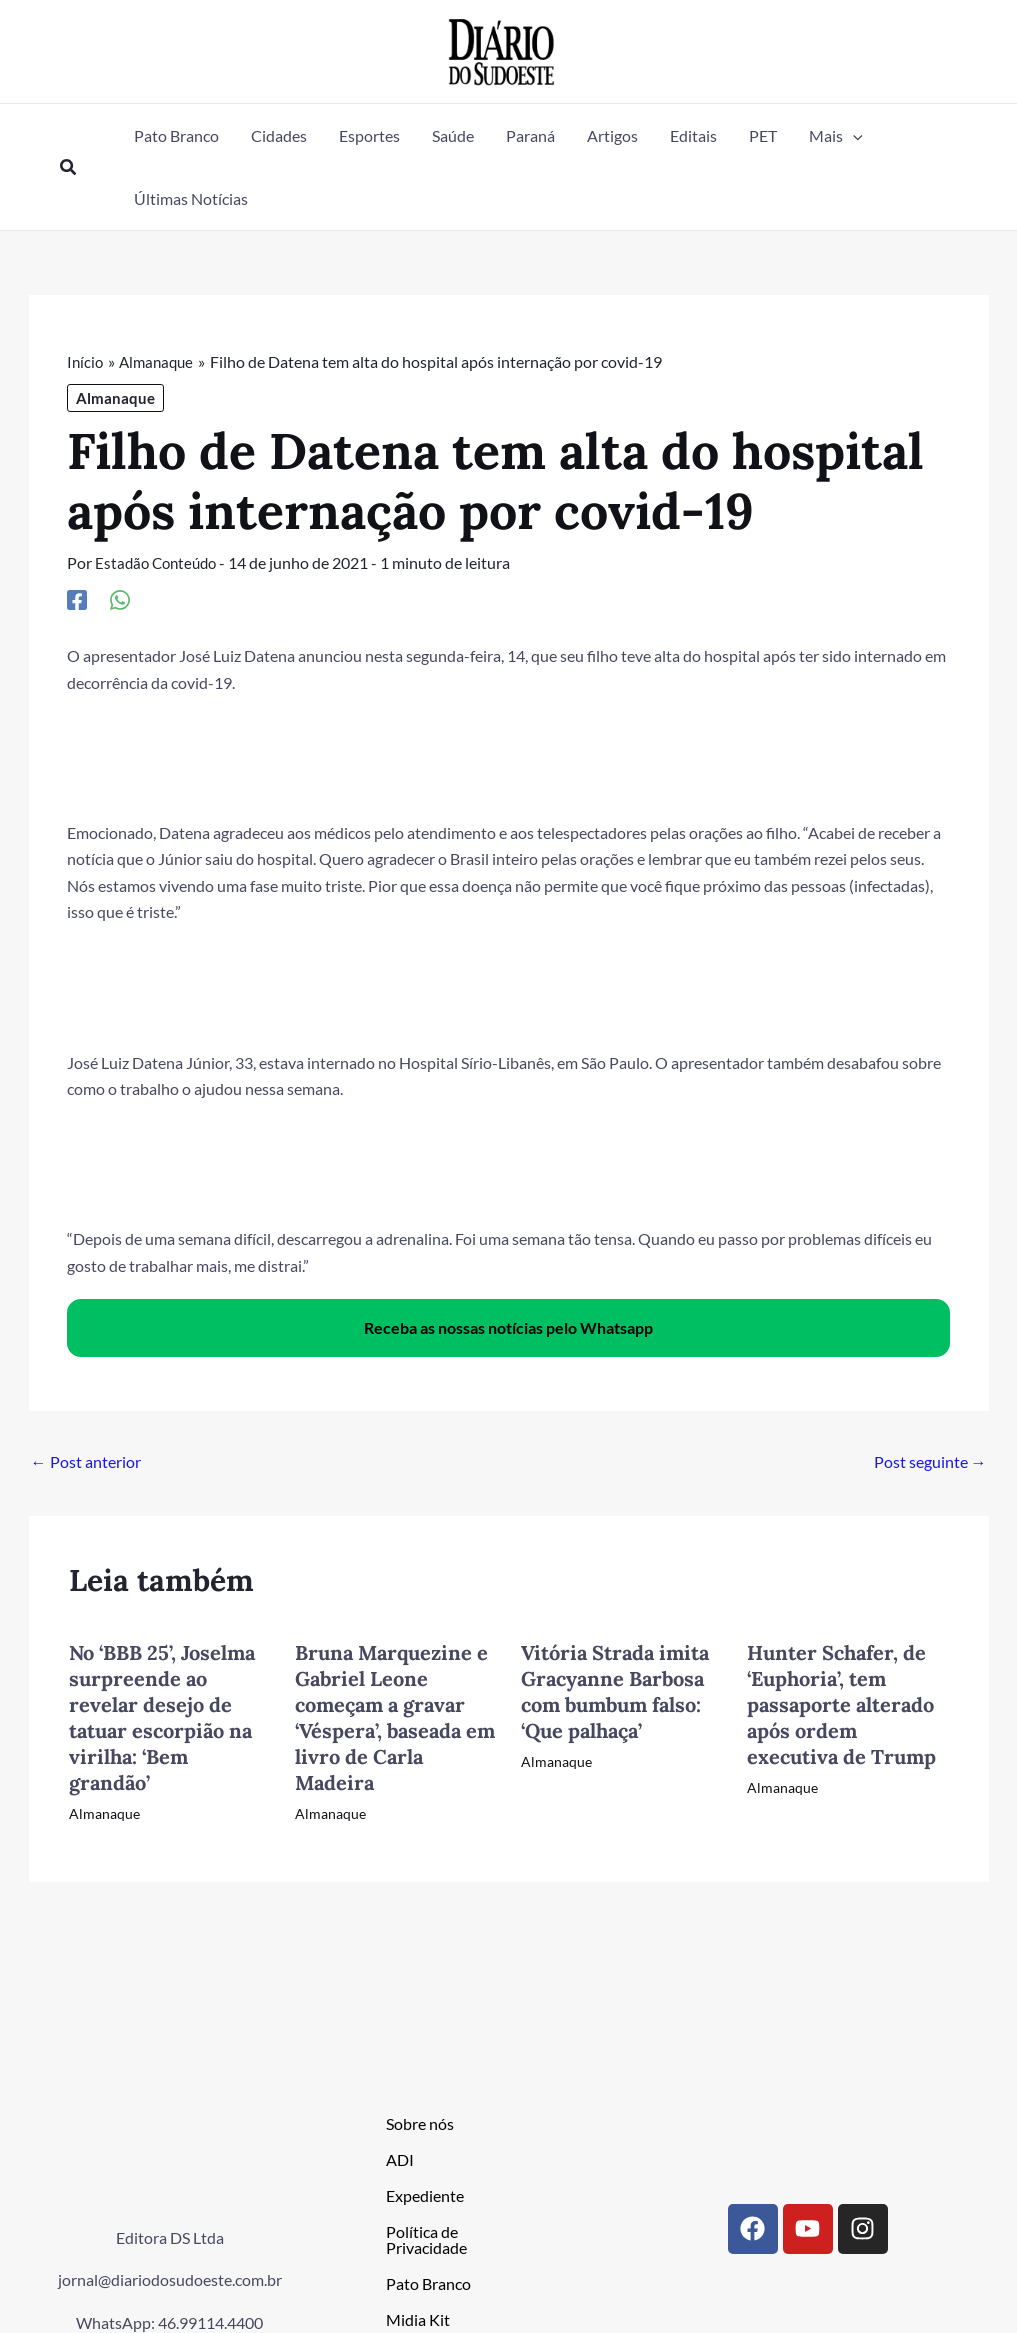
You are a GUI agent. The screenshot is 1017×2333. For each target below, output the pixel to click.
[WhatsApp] (120, 599)
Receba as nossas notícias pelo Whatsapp (508, 1327)
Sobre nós (420, 2122)
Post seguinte (930, 1461)
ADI (400, 2158)
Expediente (425, 2194)
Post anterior (86, 1461)
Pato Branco (428, 2282)
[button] (69, 167)
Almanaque (116, 397)
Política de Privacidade (426, 2238)
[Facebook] (77, 599)
